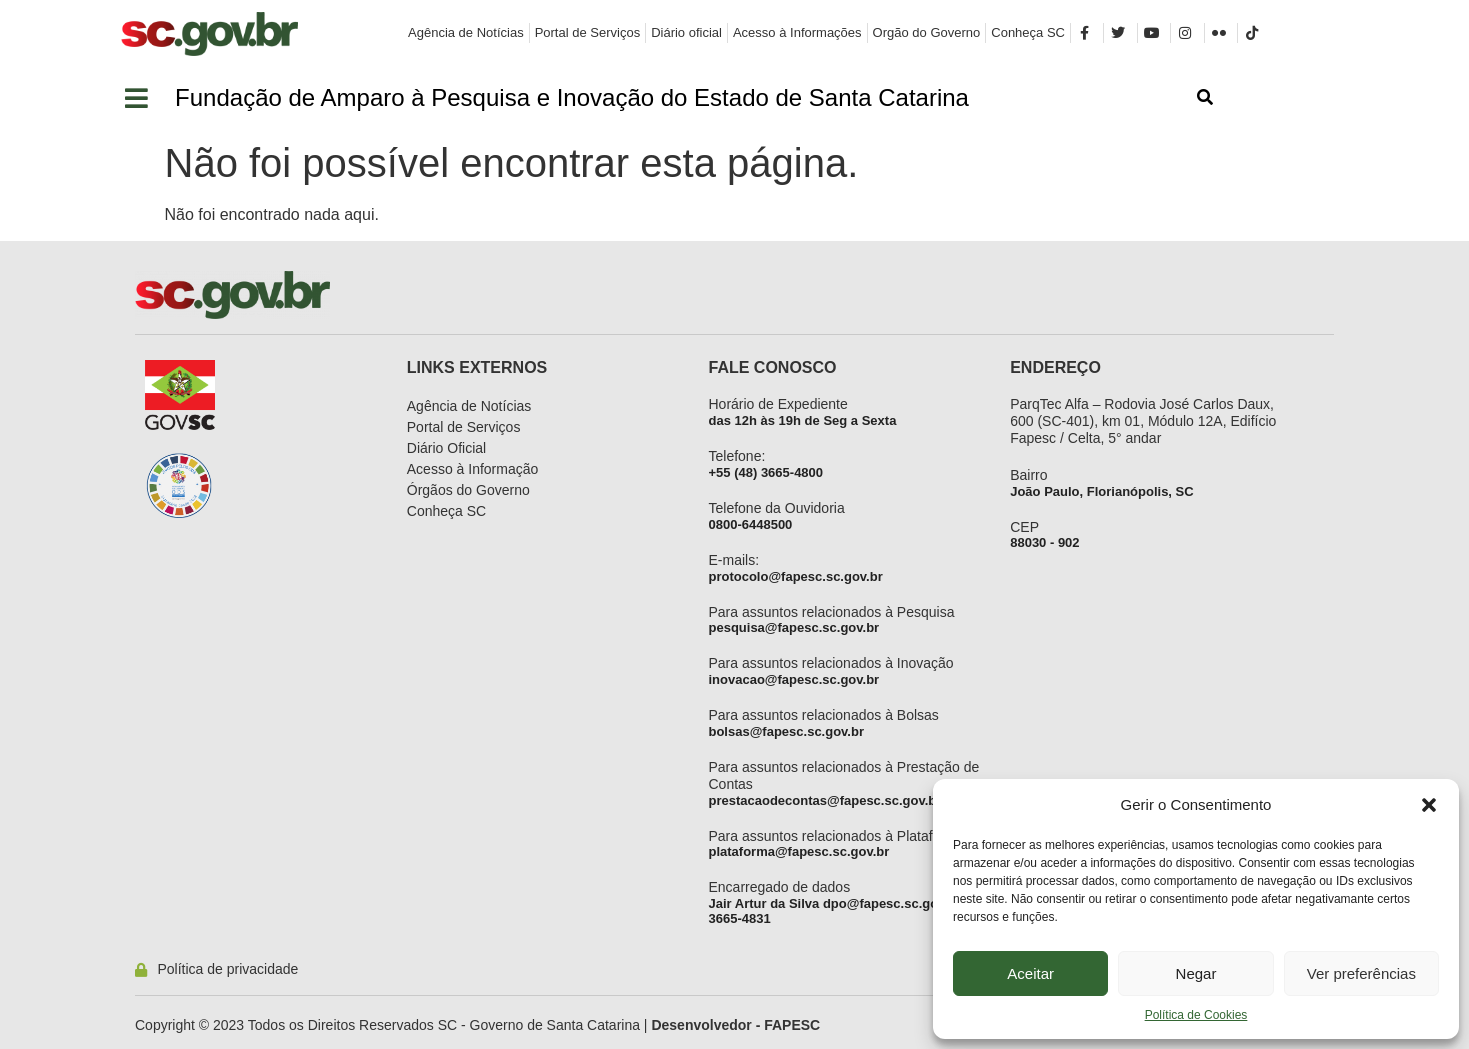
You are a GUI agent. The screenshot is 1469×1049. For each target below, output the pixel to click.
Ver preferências (1361, 973)
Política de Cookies (1196, 1015)
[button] (1429, 805)
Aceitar (1030, 973)
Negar (1196, 973)
